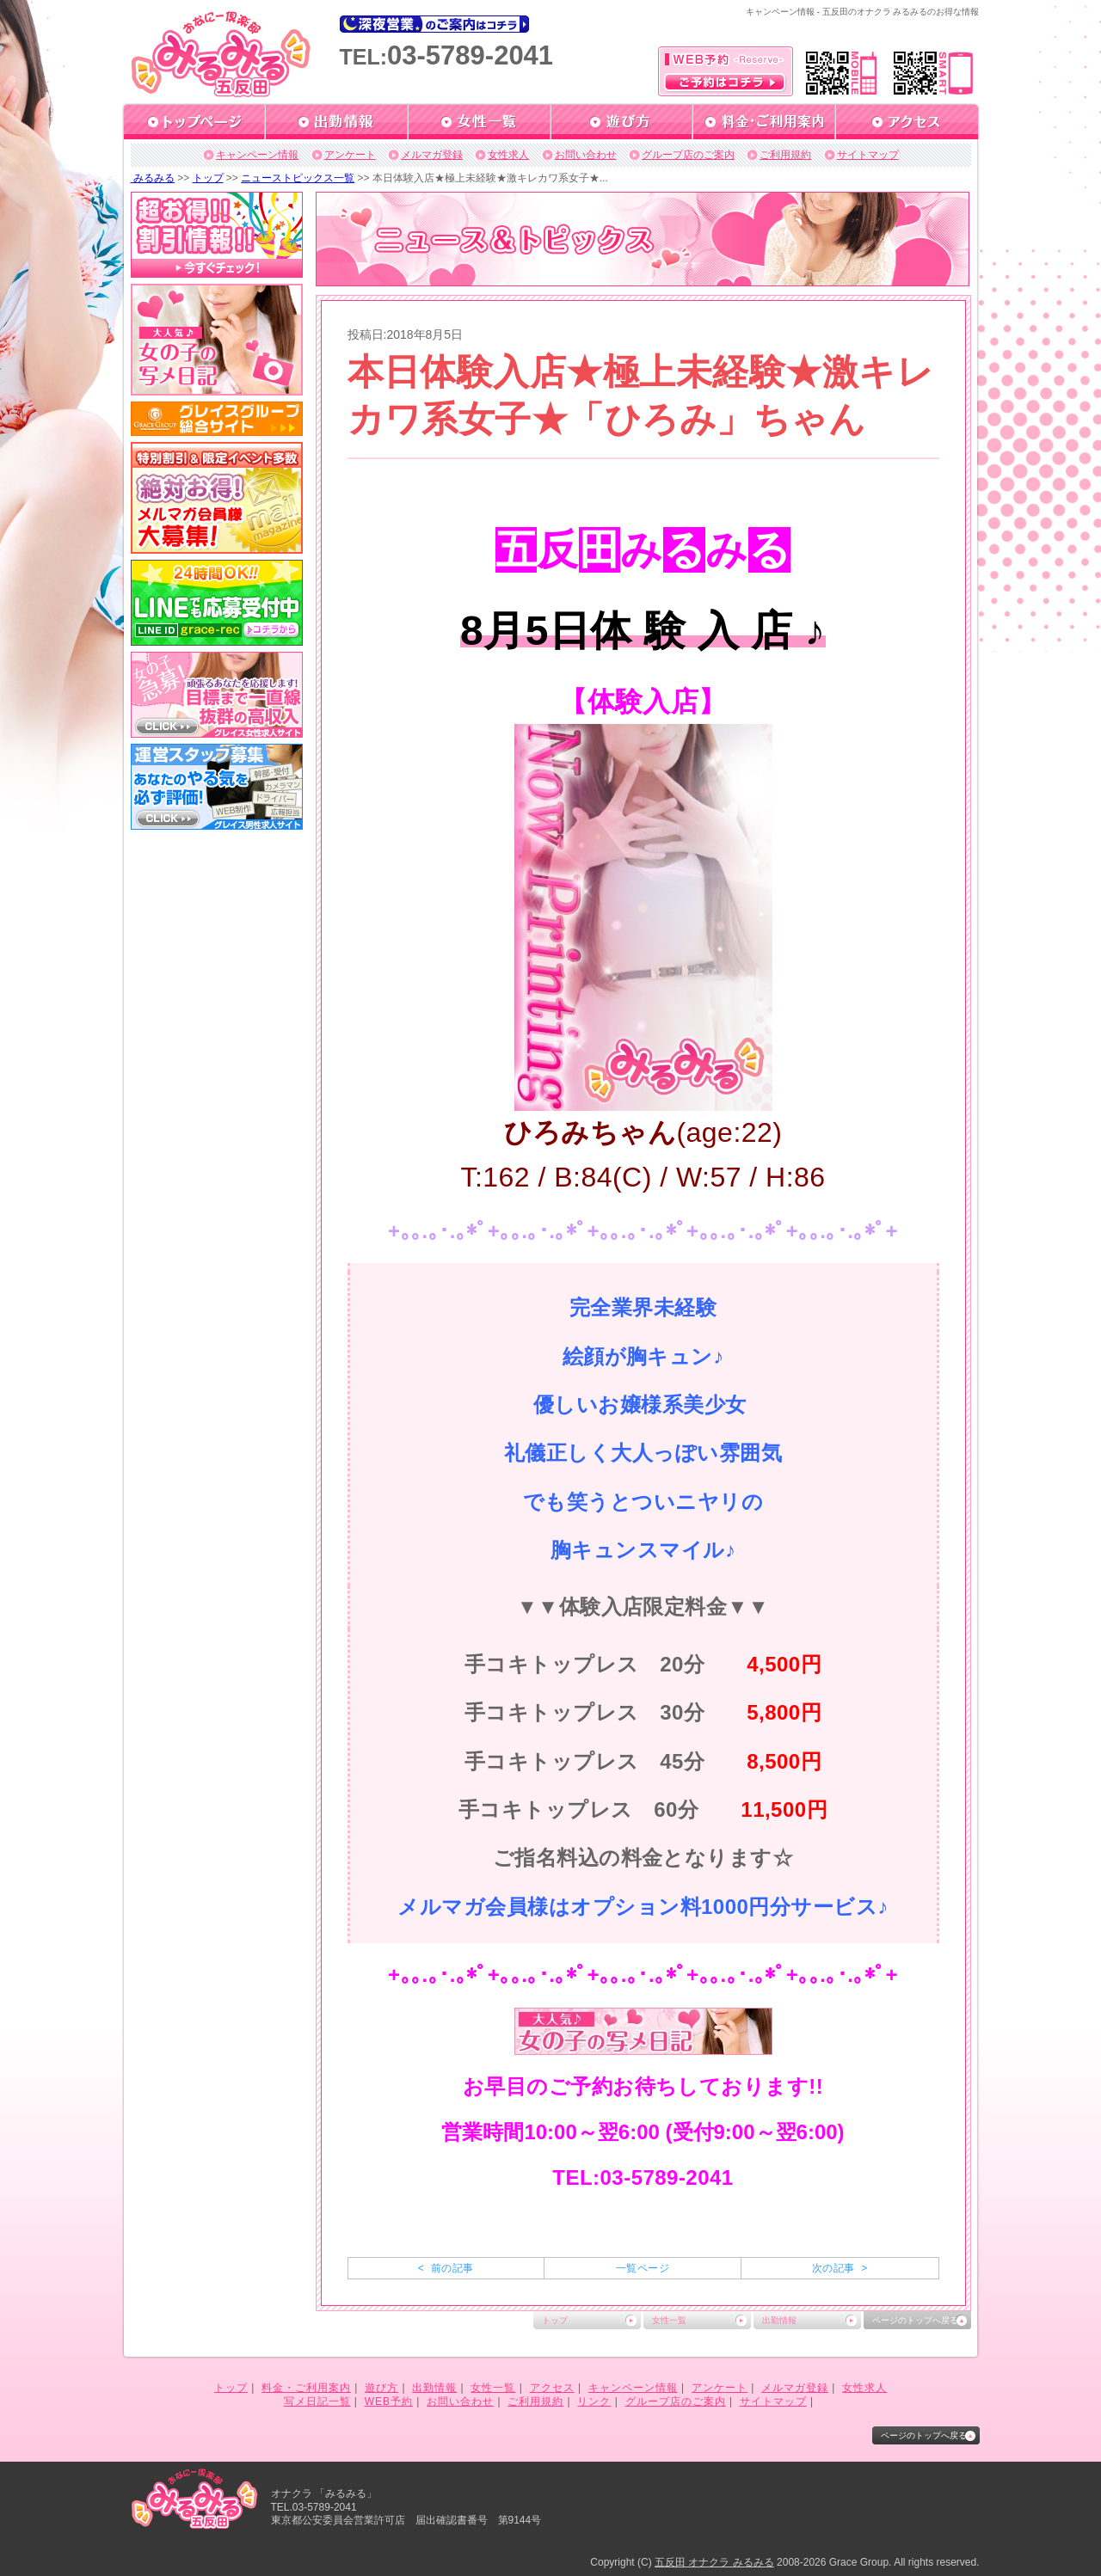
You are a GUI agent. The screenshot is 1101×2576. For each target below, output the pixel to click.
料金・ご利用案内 (306, 2388)
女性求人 (508, 155)
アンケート (350, 155)
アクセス (552, 2388)
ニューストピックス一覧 (297, 178)
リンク (594, 2401)
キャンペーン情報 (257, 155)
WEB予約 (389, 2401)
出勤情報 (779, 2320)
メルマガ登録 (432, 155)
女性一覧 (669, 2320)
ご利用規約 (785, 155)
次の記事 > (840, 2268)
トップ (208, 178)
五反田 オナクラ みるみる (714, 2562)
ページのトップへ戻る (915, 2320)
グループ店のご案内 (688, 155)
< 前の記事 (446, 2268)
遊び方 (381, 2388)
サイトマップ (868, 155)
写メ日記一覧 (317, 2401)
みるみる (153, 178)
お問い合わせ (586, 155)
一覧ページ (642, 2268)
